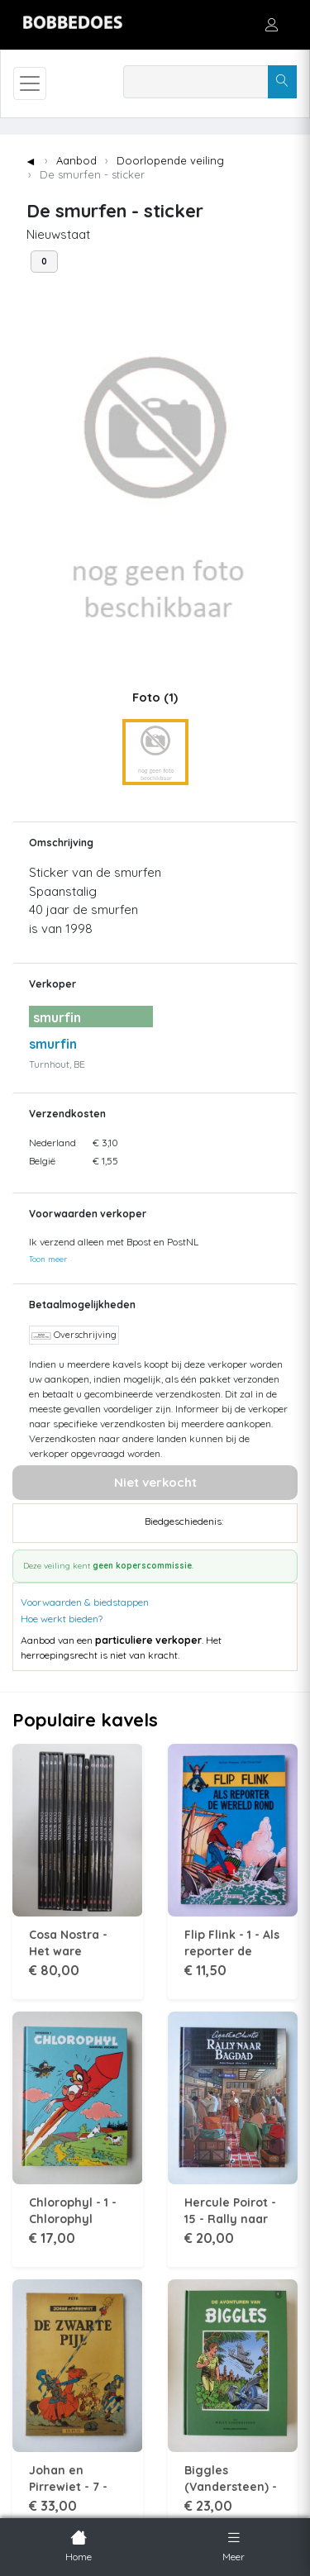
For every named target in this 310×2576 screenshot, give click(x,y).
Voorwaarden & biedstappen (85, 1602)
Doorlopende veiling (170, 160)
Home (78, 2544)
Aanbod (76, 160)
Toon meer (48, 1259)
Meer (233, 2544)
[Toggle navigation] (29, 83)
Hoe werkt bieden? (62, 1618)
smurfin (53, 1044)
